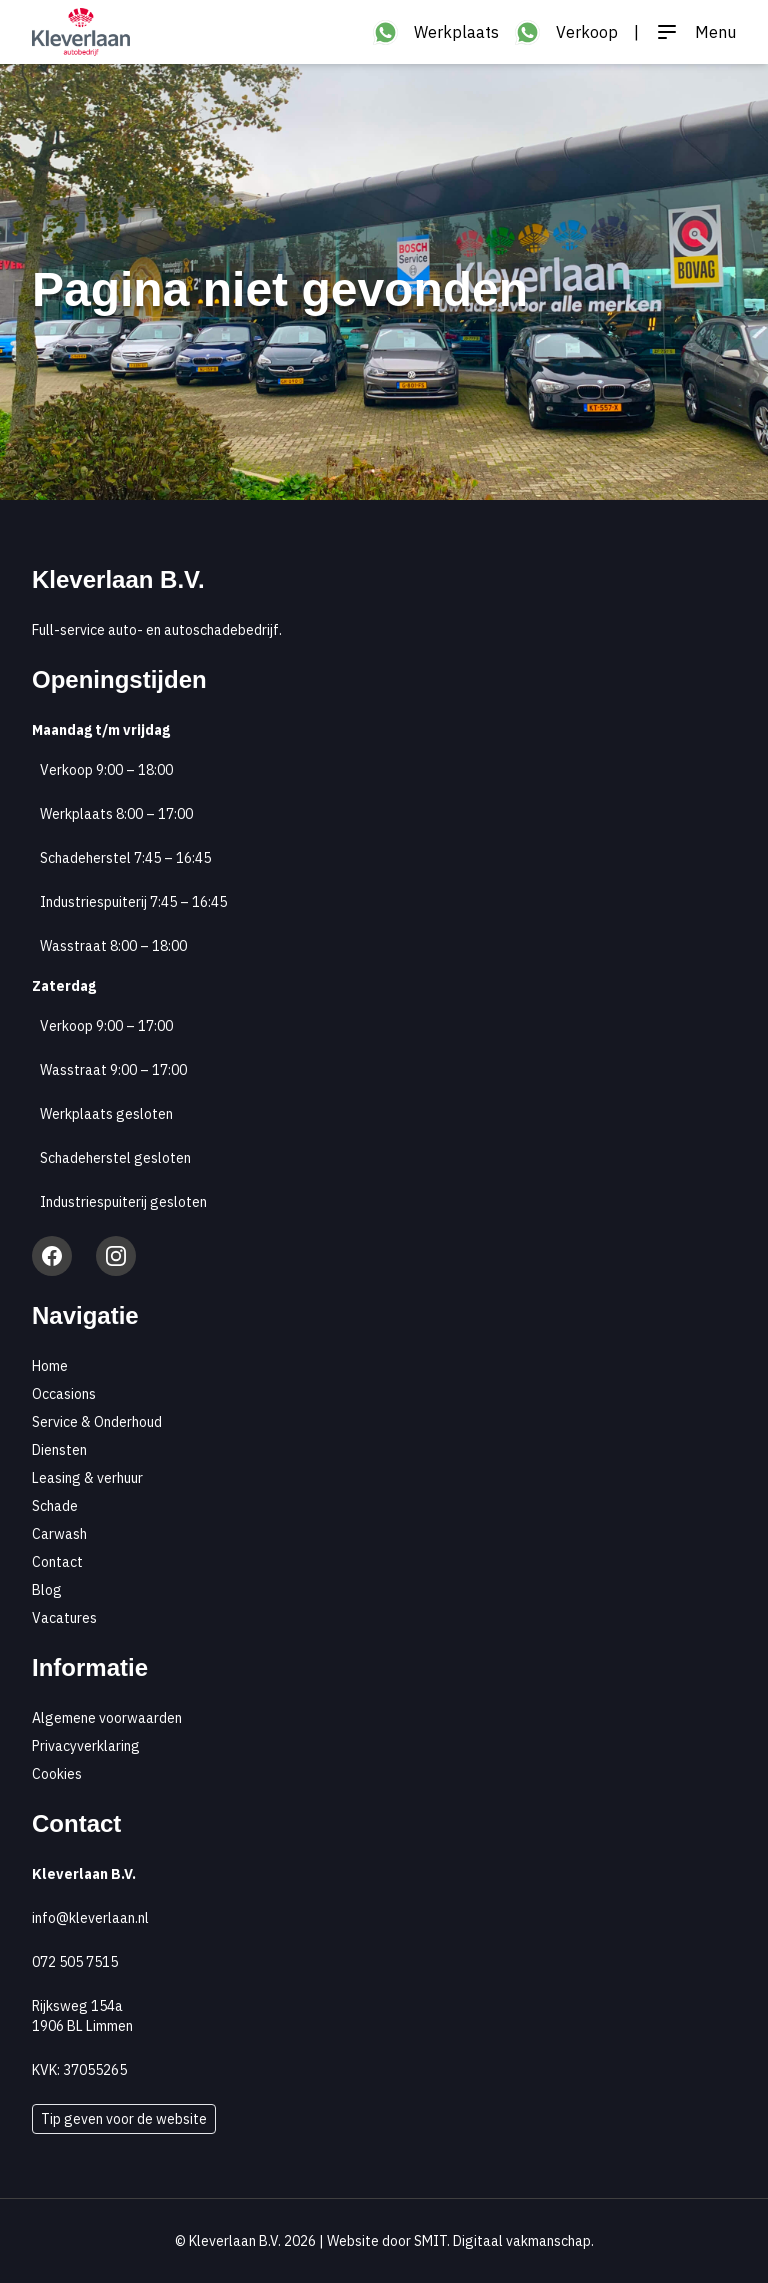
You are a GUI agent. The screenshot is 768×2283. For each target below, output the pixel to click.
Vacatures (64, 1618)
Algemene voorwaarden (107, 1718)
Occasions (64, 1394)
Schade (55, 1506)
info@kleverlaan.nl (90, 1918)
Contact (57, 1562)
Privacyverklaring (86, 1746)
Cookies (57, 1774)
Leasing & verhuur (87, 1478)
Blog (47, 1590)
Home (50, 1366)
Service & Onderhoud (97, 1422)
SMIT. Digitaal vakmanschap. (504, 2241)
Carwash (59, 1534)
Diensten (59, 1450)
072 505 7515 (75, 1962)
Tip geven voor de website (124, 2119)
